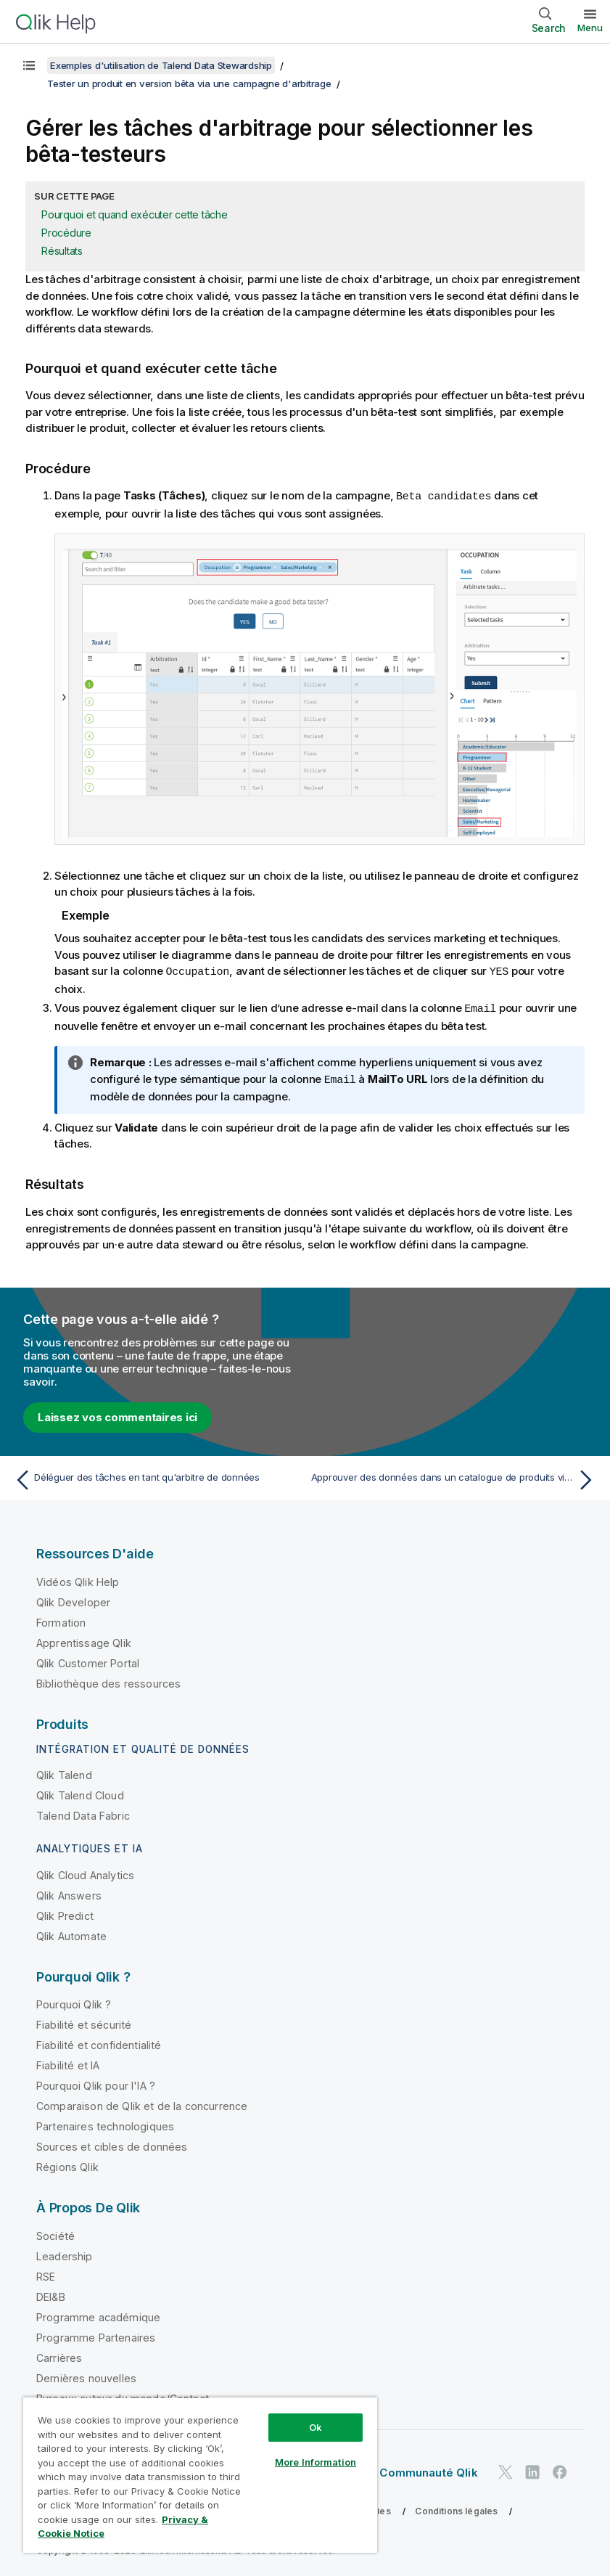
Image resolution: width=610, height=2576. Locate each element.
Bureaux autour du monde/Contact (122, 2395)
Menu (590, 27)
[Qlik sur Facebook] (560, 2469)
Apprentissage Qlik (83, 1640)
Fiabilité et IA (67, 2062)
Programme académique (98, 2314)
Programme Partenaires (95, 2334)
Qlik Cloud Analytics (85, 1872)
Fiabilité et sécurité (83, 2022)
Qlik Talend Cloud (80, 1792)
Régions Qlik (67, 2164)
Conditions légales (456, 2508)
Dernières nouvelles (86, 2375)
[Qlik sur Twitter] (505, 2469)
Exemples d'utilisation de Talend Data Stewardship (161, 65)
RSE (45, 2274)
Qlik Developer (73, 1599)
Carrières (59, 2355)
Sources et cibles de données (111, 2144)
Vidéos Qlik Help (78, 1579)
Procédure (66, 232)
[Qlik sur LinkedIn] (532, 2469)
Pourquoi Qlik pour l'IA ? (95, 2083)
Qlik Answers (69, 1892)
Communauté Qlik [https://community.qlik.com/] (428, 2470)
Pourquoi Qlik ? (73, 2001)
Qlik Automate (71, 1933)
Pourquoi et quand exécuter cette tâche (134, 214)
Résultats (62, 251)
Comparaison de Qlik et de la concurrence (141, 2103)
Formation (61, 1620)
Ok (315, 2427)
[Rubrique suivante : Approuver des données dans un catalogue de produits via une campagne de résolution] (455, 1477)
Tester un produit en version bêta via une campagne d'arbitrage (189, 83)
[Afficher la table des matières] (29, 65)
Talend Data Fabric (83, 1813)
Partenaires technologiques (105, 2123)
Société (55, 2233)
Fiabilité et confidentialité (98, 2042)
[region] (200, 2475)
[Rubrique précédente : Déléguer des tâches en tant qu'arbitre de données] (155, 1477)
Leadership (64, 2253)
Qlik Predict (65, 1913)
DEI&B (50, 2294)
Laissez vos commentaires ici (117, 1414)
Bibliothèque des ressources (108, 1681)
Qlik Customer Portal (87, 1660)
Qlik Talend (64, 1772)
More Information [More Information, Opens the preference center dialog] (315, 2462)
